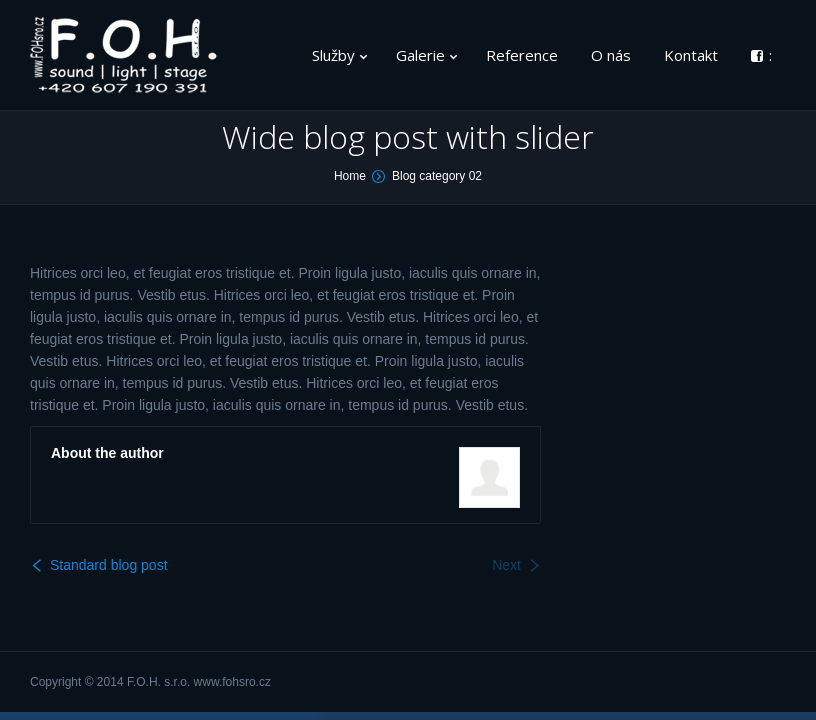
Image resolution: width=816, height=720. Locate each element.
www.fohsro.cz (232, 682)
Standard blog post (109, 565)
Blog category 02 (437, 176)
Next (506, 565)
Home (350, 176)
